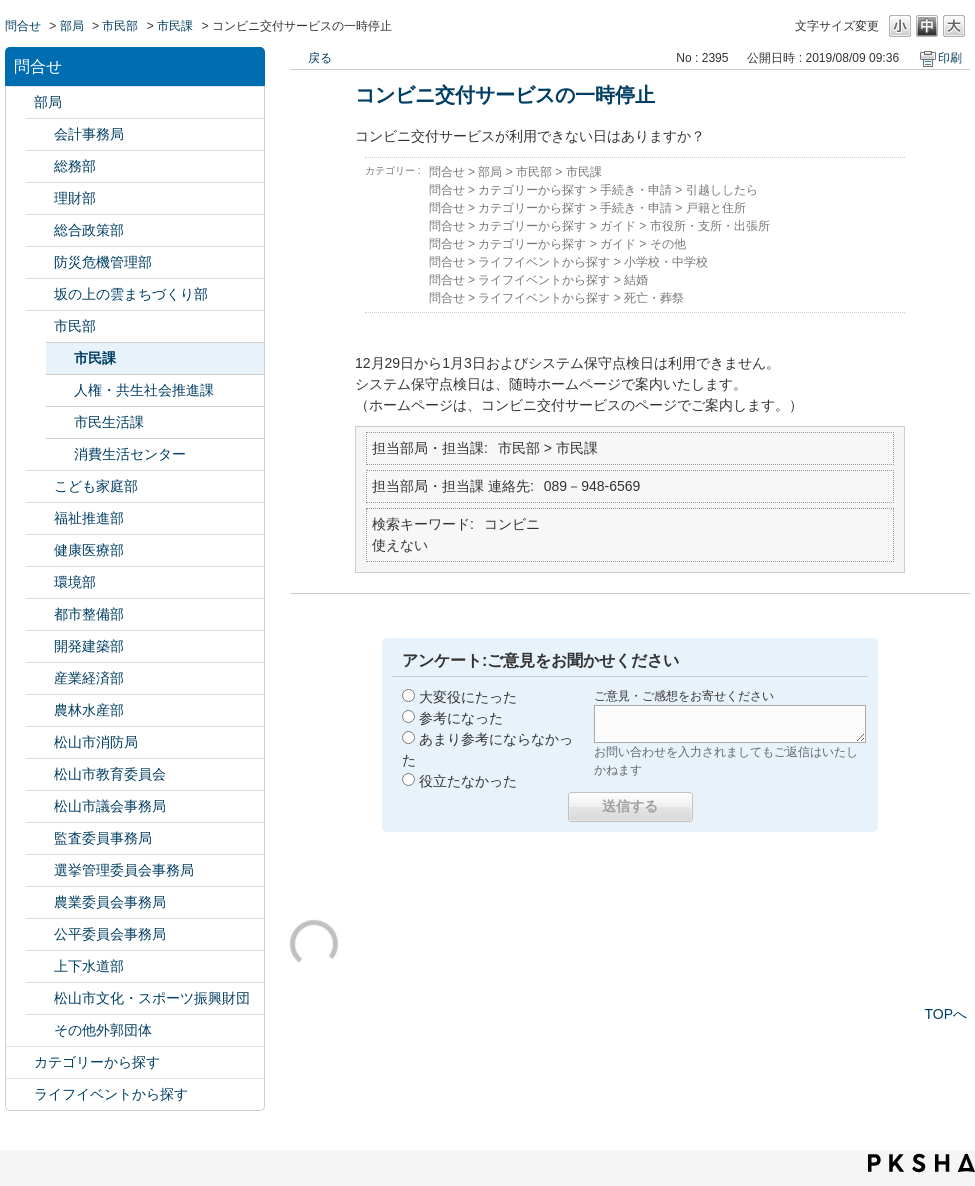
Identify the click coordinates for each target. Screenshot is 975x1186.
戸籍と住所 (716, 208)
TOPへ (945, 1014)
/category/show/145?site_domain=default (40, 934)
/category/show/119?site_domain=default (20, 102)
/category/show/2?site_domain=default (20, 1062)
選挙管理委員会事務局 (124, 870)
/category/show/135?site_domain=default (40, 614)
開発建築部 (89, 646)
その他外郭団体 (103, 1030)
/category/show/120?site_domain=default (40, 134)
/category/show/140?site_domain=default (40, 742)
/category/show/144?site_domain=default (40, 966)
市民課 (175, 26)
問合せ (23, 26)
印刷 (950, 58)
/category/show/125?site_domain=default (40, 166)
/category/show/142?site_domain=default (40, 774)
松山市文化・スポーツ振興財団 (152, 998)
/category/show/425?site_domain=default (40, 646)
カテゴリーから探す (97, 1062)
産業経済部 (89, 678)
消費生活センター (130, 454)
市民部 (120, 26)
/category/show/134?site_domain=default (40, 998)
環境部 (75, 582)
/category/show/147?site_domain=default (40, 902)
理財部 (75, 198)
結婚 (636, 280)
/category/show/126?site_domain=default (40, 230)
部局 (72, 26)
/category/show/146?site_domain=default (40, 838)
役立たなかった (468, 781)
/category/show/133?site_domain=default (40, 582)
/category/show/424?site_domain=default (40, 262)
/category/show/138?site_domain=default (40, 678)
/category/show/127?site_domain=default (40, 198)
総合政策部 (89, 230)
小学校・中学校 (666, 262)
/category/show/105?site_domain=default (20, 1094)
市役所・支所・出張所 (710, 226)
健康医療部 (89, 550)
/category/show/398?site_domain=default (40, 294)
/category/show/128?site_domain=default (40, 326)
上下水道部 (89, 966)
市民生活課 (109, 422)
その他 (668, 244)
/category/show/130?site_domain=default (40, 518)
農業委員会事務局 (110, 902)
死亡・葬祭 (654, 298)
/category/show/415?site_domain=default (40, 486)
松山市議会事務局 (110, 806)
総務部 (75, 166)
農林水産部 (89, 710)
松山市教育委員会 (110, 774)
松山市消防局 (96, 742)
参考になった (461, 718)
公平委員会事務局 (110, 934)
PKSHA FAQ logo (921, 1163)
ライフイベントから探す (111, 1094)
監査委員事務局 (103, 838)
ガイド (618, 226)
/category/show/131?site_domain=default (40, 1030)
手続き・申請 (636, 190)
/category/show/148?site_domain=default (40, 870)
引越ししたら (722, 190)
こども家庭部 (96, 486)
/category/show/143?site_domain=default (40, 806)
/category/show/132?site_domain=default (40, 550)
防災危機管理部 (103, 262)
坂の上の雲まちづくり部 (131, 294)
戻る (320, 58)
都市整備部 (89, 614)
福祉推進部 (89, 518)
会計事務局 (89, 134)
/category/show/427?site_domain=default (40, 710)
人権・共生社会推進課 (144, 390)
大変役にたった (468, 697)
